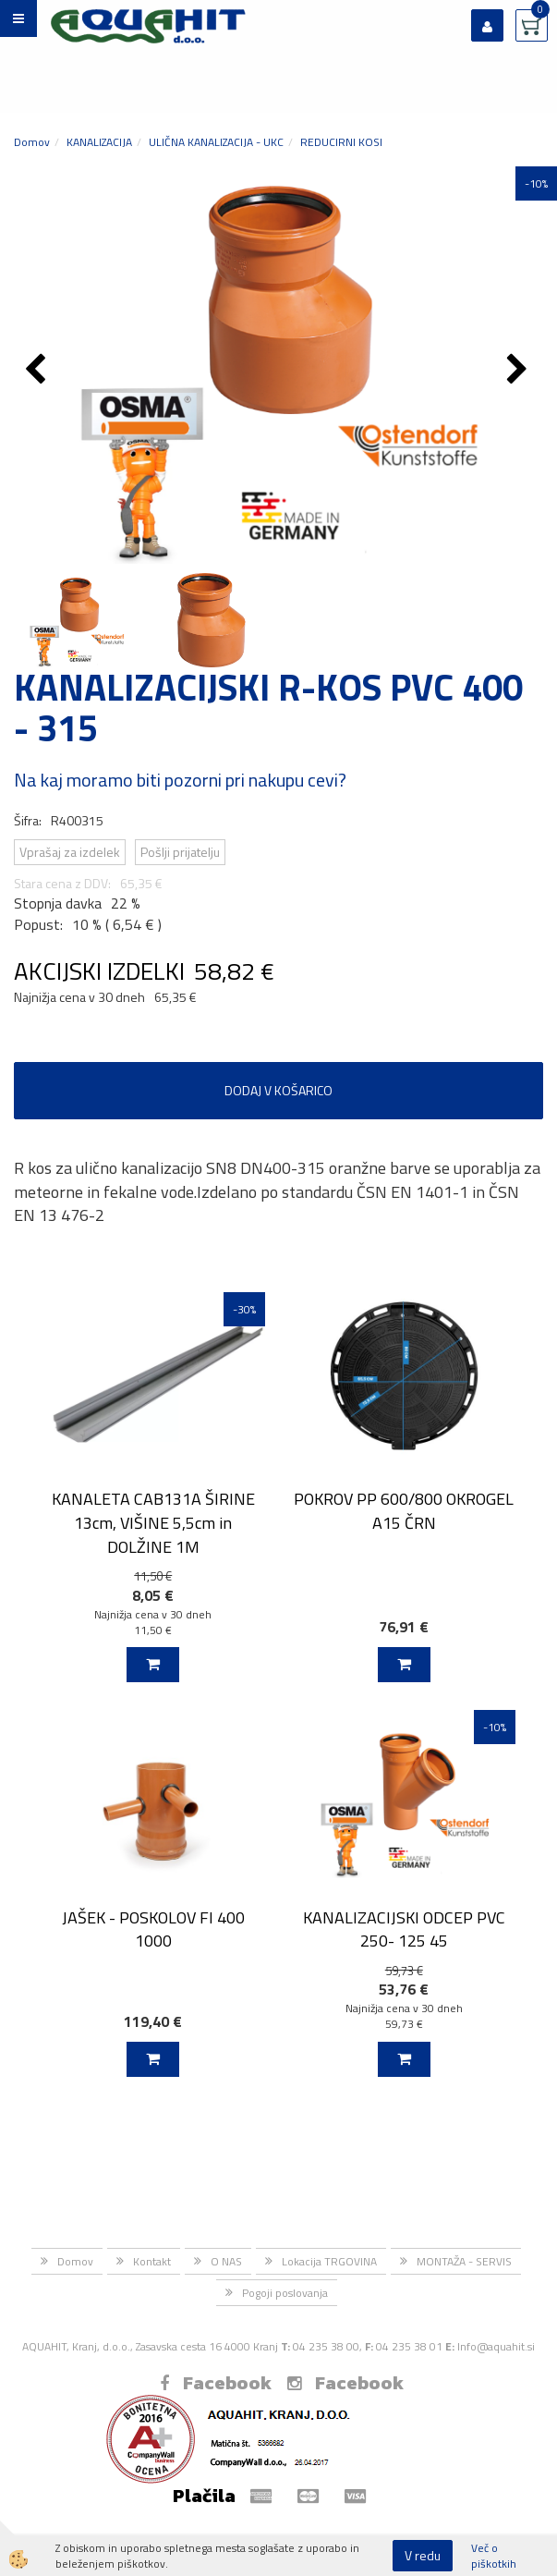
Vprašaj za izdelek (69, 851)
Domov (32, 142)
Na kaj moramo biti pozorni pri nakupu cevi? (180, 779)
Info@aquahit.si (496, 2346)
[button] (519, 371)
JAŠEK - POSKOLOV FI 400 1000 (153, 1929)
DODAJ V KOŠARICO (278, 1090)
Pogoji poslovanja (285, 2292)
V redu (423, 2555)
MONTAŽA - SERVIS (464, 2261)
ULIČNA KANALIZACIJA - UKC (216, 142)
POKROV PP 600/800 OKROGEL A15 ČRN (404, 1510)
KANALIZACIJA (99, 142)
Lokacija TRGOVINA (329, 2261)
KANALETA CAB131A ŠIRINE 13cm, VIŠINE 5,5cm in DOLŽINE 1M (153, 1522)
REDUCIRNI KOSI (341, 142)
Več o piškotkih (493, 2555)
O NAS (226, 2261)
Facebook (216, 2383)
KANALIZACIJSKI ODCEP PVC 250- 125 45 (404, 1929)
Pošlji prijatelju (180, 851)
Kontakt (152, 2261)
